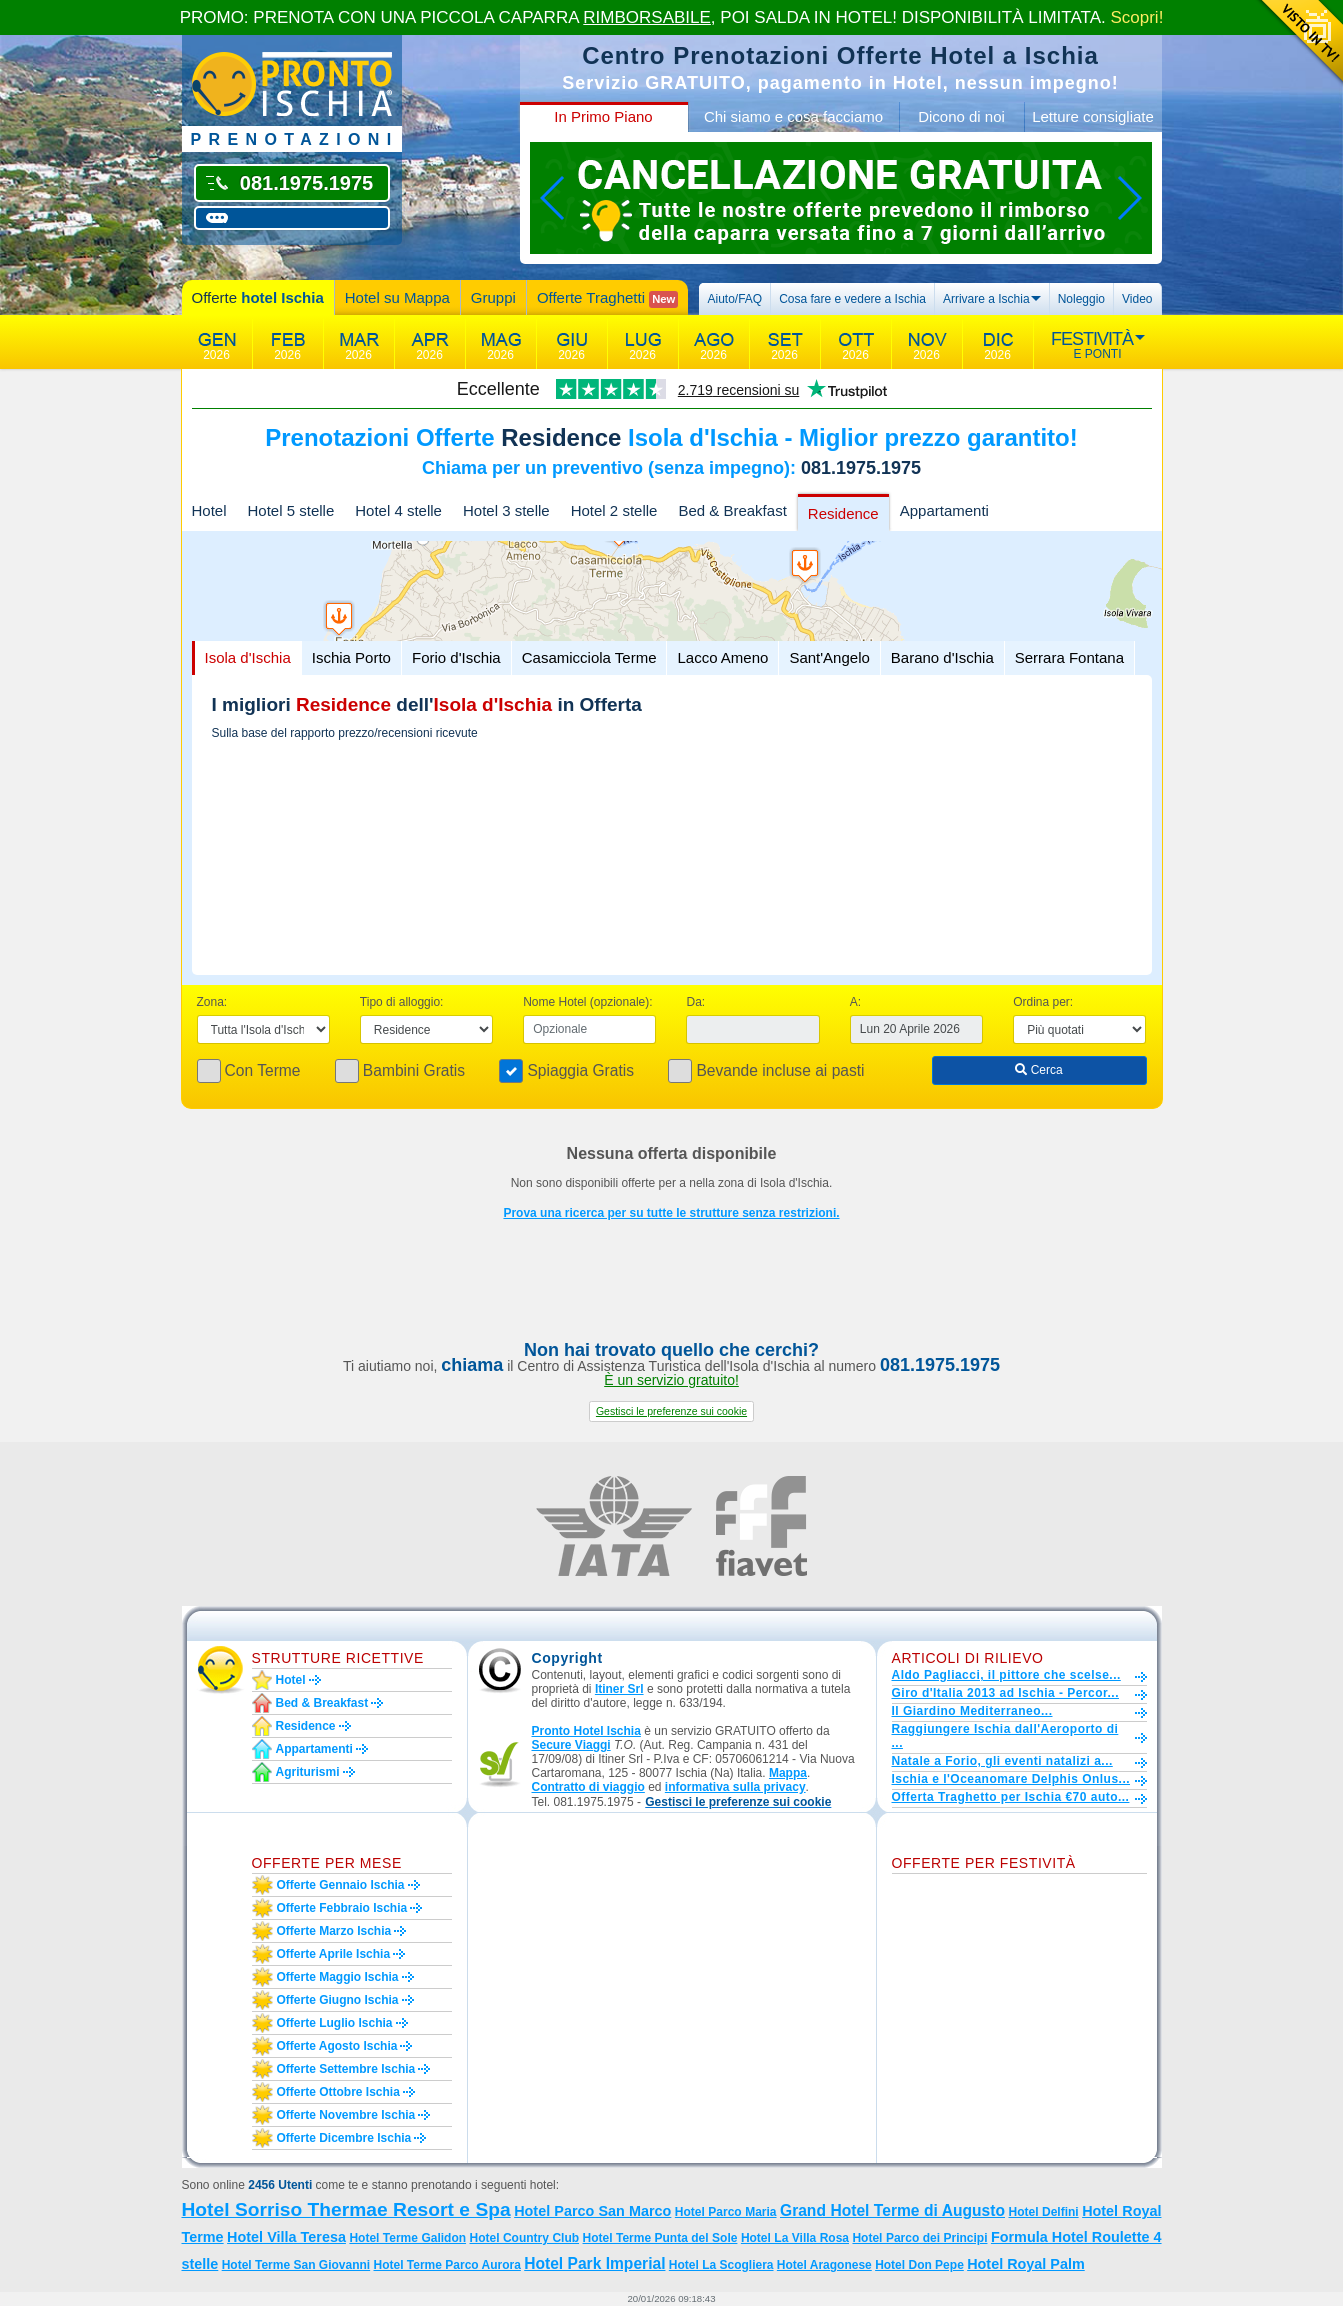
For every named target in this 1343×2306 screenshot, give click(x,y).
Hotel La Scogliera (721, 2265)
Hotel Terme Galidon (407, 2238)
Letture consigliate (1093, 116)
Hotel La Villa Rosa (795, 2238)
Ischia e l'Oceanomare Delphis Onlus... (1011, 1779)
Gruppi (493, 297)
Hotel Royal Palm (1026, 2264)
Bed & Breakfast (732, 510)
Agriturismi (308, 1772)
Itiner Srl (619, 1689)
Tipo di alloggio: (402, 1002)
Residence (843, 513)
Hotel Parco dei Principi (919, 2238)
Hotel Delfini (1043, 2212)
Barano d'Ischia (942, 657)
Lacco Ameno (722, 657)
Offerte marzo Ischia (334, 1931)
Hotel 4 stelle (398, 510)
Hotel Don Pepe (919, 2265)
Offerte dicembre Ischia (344, 2138)
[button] (671, 1411)
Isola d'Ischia (248, 657)
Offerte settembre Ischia (346, 2069)
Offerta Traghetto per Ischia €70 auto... (1011, 1797)
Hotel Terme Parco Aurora (446, 2265)
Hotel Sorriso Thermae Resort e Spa (346, 2209)
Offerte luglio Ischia (335, 2023)
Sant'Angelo (829, 657)
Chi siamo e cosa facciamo (793, 116)
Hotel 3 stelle (506, 510)
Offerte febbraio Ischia (342, 1908)
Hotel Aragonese (824, 2265)
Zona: (212, 1002)
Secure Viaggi (571, 1745)
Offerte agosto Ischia (337, 2046)
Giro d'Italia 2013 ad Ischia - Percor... (1005, 1693)
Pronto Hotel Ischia (586, 1731)
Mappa (788, 1773)
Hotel (209, 510)
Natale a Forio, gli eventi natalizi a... (1002, 1761)
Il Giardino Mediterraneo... (972, 1711)
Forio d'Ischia (456, 657)
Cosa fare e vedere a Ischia (852, 299)
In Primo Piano (603, 116)
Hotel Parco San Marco (592, 2211)
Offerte (258, 297)
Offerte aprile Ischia (334, 1954)
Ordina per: (1043, 1002)
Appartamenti (944, 510)
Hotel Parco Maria (726, 2212)
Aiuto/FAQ (734, 299)
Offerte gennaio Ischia (341, 1885)
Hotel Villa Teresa (286, 2237)
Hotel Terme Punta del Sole (660, 2238)
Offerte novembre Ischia (346, 2115)
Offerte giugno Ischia (338, 2000)
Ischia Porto (351, 657)
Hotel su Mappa (397, 297)
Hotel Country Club (525, 2238)
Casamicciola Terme (589, 657)
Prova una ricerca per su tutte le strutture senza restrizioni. (671, 1213)
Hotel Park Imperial (594, 2263)
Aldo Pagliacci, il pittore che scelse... (1006, 1675)
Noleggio (1081, 299)
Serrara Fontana (1069, 657)
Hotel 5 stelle (291, 510)
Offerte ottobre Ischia (338, 2092)
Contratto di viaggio (588, 1787)
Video (1137, 299)
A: (855, 1002)
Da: (695, 1002)
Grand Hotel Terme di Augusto (892, 2210)
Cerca (1038, 1070)
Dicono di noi (961, 116)
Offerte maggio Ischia (338, 1977)
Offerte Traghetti (607, 298)
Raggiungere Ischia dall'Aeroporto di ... (1005, 1736)
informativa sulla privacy (735, 1787)
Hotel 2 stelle (614, 510)
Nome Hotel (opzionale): (587, 1002)
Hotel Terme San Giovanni (296, 2265)
